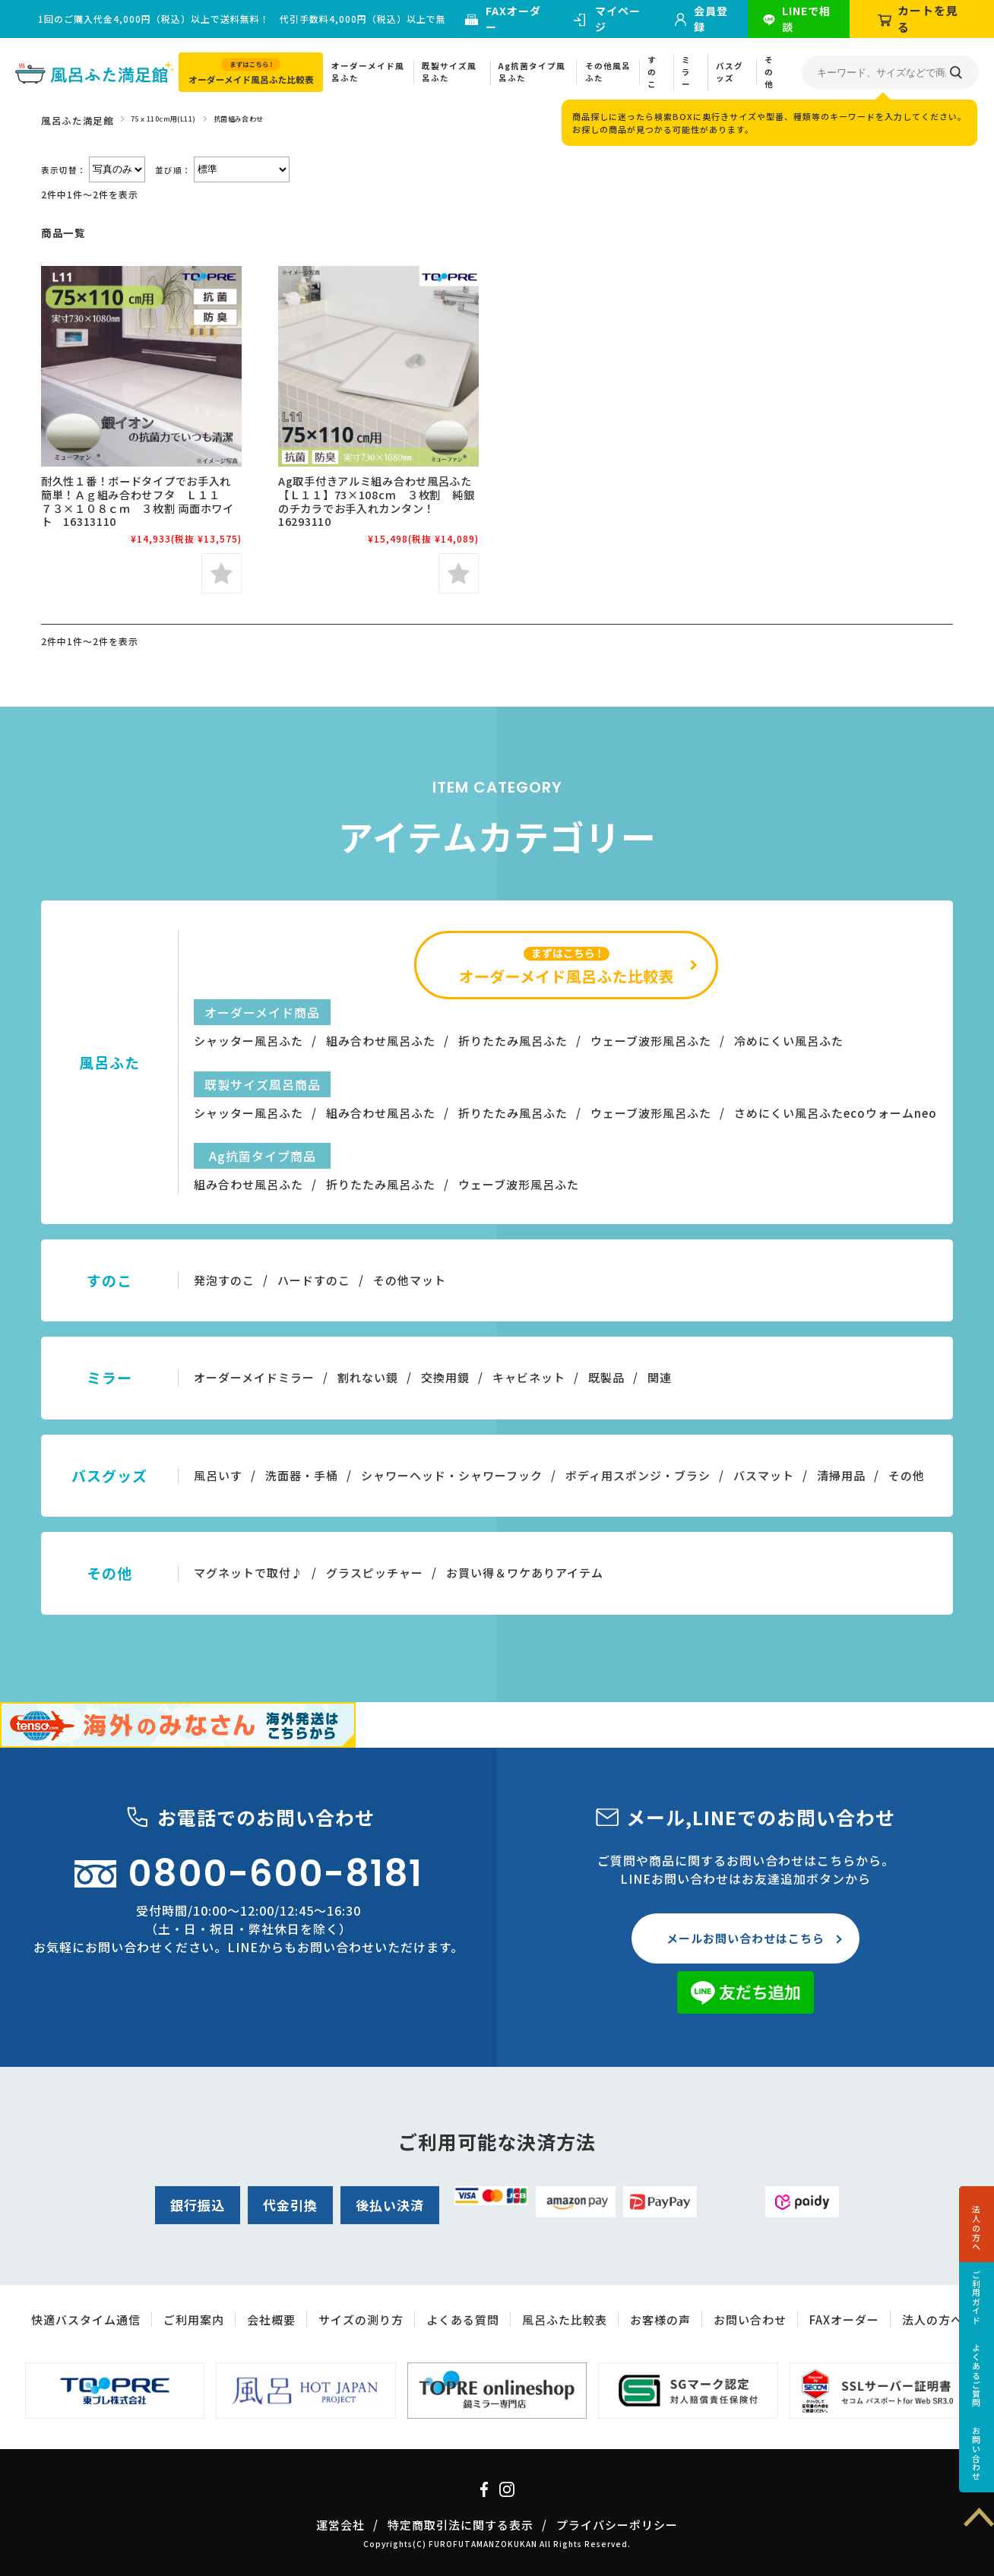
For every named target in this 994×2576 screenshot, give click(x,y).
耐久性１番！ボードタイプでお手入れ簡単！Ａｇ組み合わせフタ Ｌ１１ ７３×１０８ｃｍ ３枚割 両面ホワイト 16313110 (137, 501)
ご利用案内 (193, 2320)
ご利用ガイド (976, 2297)
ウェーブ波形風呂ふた (650, 1041)
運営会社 (340, 2525)
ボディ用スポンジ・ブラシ (638, 1475)
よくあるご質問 (976, 2375)
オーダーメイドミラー (254, 1377)
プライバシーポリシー (617, 2525)
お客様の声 (660, 2320)
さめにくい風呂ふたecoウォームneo (835, 1113)
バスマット (763, 1475)
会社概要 (271, 2320)
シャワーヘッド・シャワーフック (452, 1475)
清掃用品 (841, 1475)
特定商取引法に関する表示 (460, 2525)
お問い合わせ (976, 2453)
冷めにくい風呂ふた (789, 1041)
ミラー (686, 72)
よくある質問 (462, 2320)
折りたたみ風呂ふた (513, 1041)
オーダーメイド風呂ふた (367, 72)
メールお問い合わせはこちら (745, 1938)
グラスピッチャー (374, 1573)
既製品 (606, 1377)
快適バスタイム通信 (86, 2320)
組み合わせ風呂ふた (380, 1041)
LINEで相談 (806, 18)
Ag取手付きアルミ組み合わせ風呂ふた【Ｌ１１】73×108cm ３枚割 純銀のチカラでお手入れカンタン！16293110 (376, 501)
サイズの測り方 (361, 2320)
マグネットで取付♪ (248, 1573)
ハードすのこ (313, 1280)
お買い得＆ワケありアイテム (524, 1573)
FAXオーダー (513, 18)
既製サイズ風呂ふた (449, 72)
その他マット (409, 1280)
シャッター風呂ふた (248, 1041)
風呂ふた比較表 (564, 2320)
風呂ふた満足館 (77, 120)
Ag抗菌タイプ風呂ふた (532, 72)
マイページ (618, 18)
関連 (659, 1377)
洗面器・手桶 (301, 1475)
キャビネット (528, 1377)
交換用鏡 (445, 1377)
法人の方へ (976, 2228)
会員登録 (711, 18)
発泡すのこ (224, 1280)
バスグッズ (729, 72)
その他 (769, 72)
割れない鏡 (367, 1377)
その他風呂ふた (608, 72)
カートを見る (927, 19)
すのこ (652, 72)
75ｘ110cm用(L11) (163, 119)
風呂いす (218, 1475)
